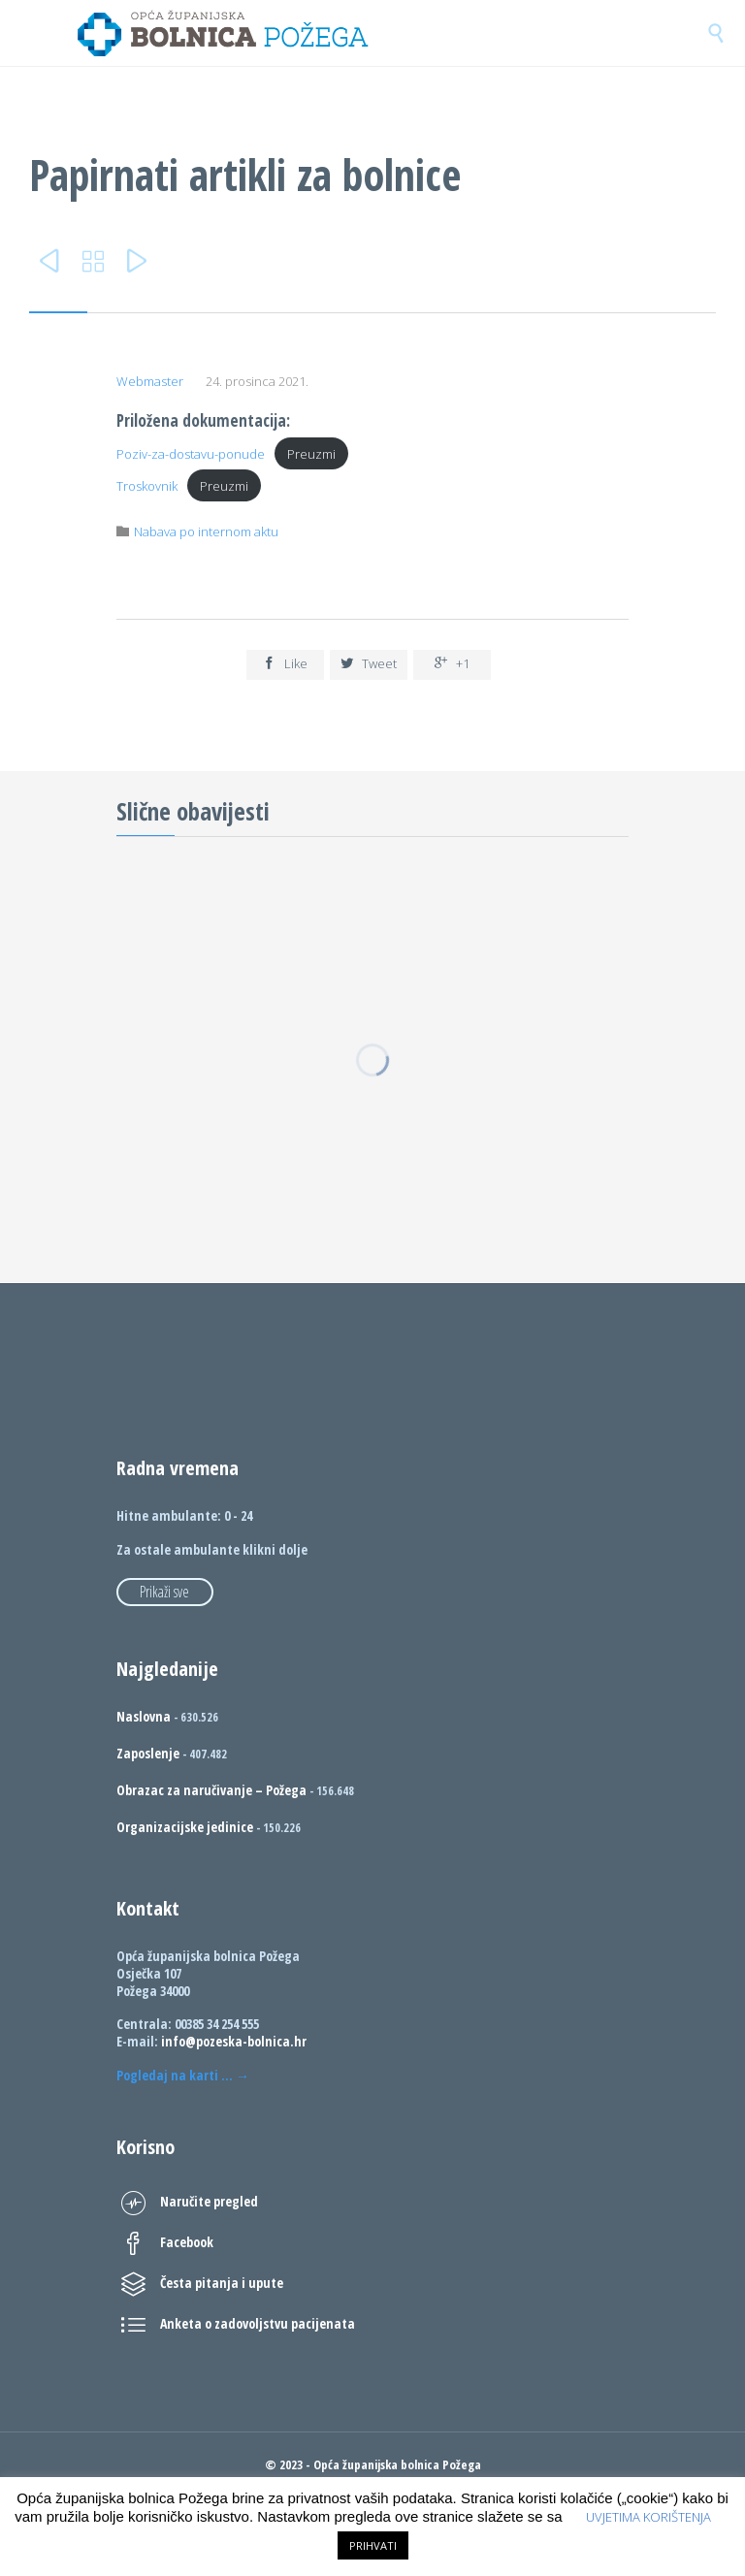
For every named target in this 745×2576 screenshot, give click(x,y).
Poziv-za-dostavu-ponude (190, 454)
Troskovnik (147, 486)
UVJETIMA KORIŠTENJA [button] (648, 2517)
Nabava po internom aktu (206, 531)
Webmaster (149, 381)
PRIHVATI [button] (373, 2545)
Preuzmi (311, 454)
